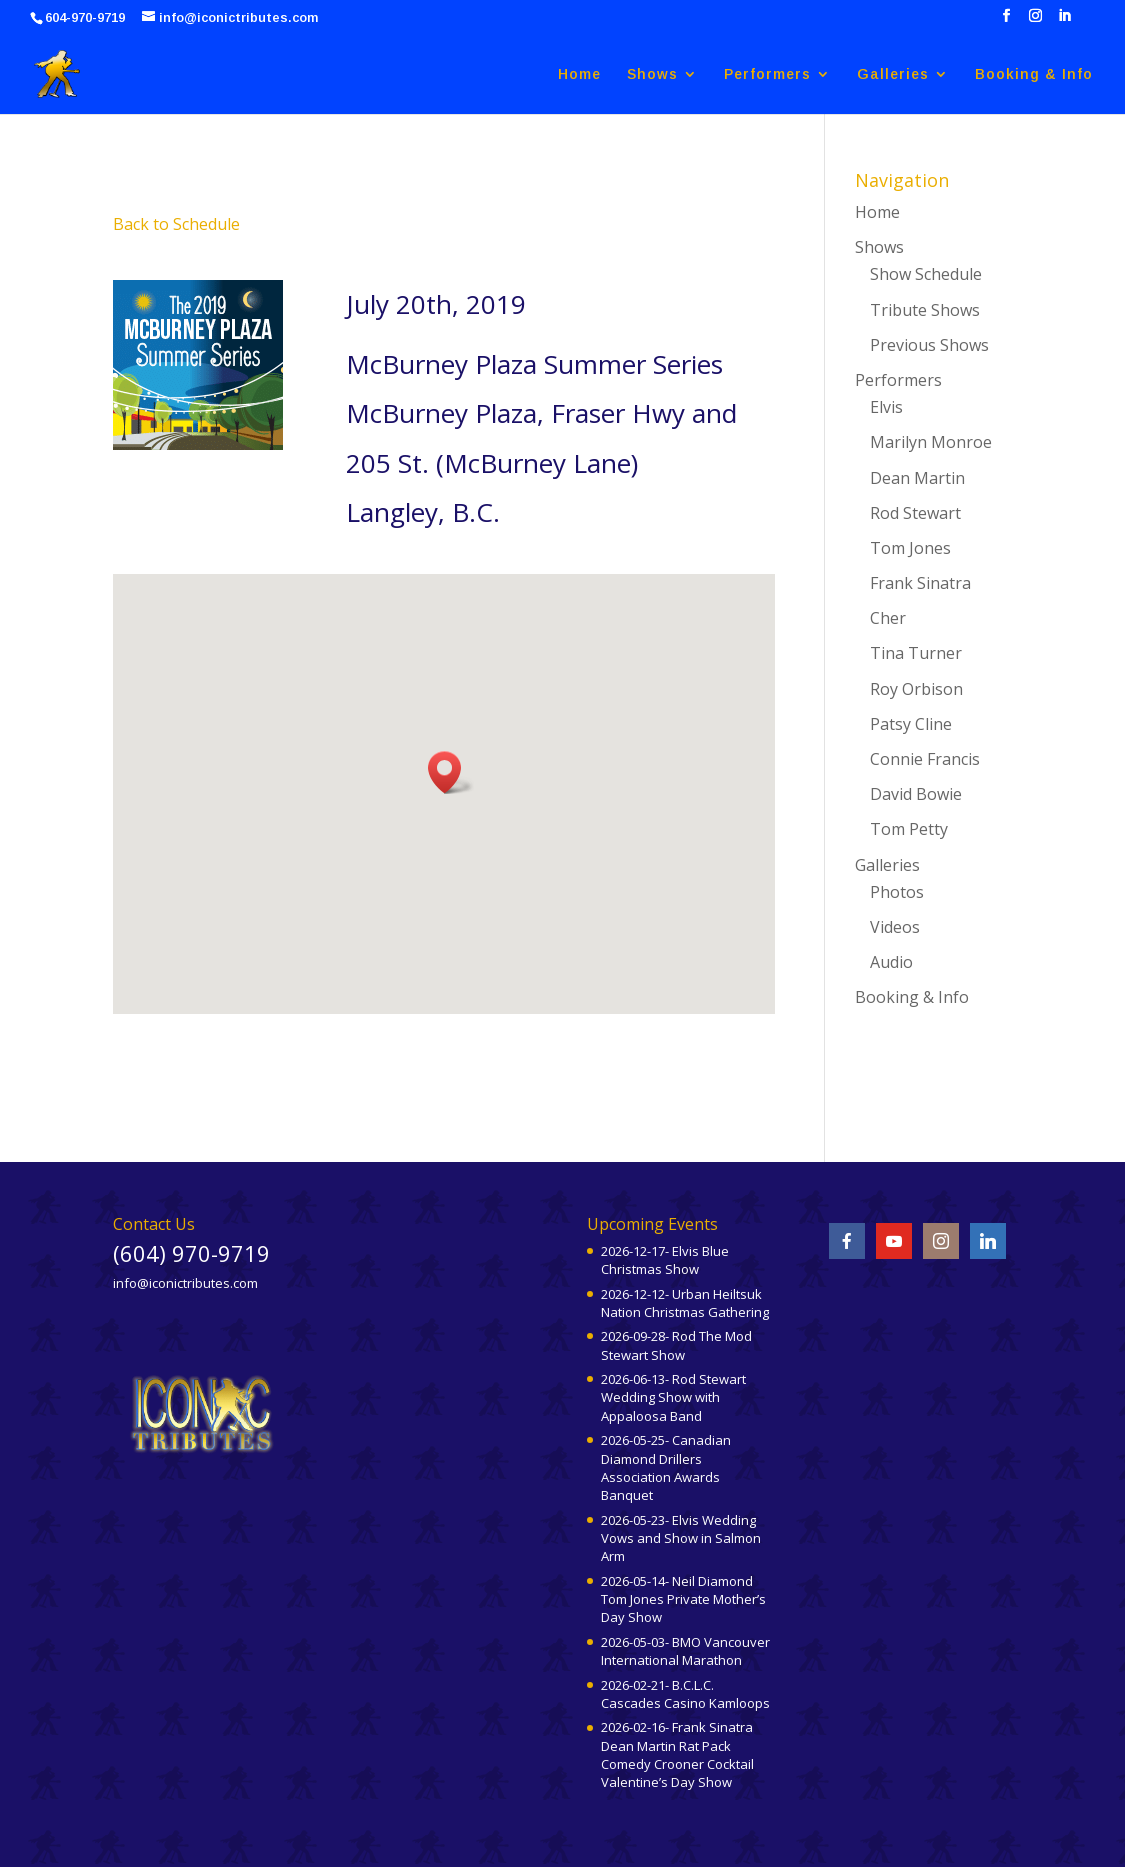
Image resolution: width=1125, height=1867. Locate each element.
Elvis (886, 407)
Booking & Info (1034, 74)
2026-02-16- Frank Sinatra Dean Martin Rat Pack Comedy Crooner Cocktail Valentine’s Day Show (677, 1754)
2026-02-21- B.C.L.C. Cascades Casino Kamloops (685, 1694)
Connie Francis (925, 759)
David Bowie (916, 794)
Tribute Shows (925, 310)
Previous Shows (929, 345)
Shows (652, 74)
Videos (895, 927)
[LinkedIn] (1064, 21)
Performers (767, 74)
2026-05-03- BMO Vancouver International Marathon (685, 1651)
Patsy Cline (911, 724)
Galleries (893, 74)
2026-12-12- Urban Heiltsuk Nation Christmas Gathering (685, 1303)
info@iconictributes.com (185, 1283)
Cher (888, 618)
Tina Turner (916, 653)
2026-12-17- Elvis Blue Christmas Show (665, 1260)
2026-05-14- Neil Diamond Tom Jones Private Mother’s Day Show (683, 1599)
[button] (451, 772)
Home (579, 74)
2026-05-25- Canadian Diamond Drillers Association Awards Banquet (666, 1467)
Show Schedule (926, 274)
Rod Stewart (915, 513)
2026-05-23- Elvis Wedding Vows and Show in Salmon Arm (681, 1538)
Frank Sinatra (920, 583)
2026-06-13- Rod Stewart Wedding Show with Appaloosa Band (673, 1397)
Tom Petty (909, 829)
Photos (897, 892)
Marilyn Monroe (931, 442)
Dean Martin (917, 478)
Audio (891, 962)
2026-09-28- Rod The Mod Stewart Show (676, 1345)
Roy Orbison (916, 689)
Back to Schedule (176, 224)
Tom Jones (910, 548)
